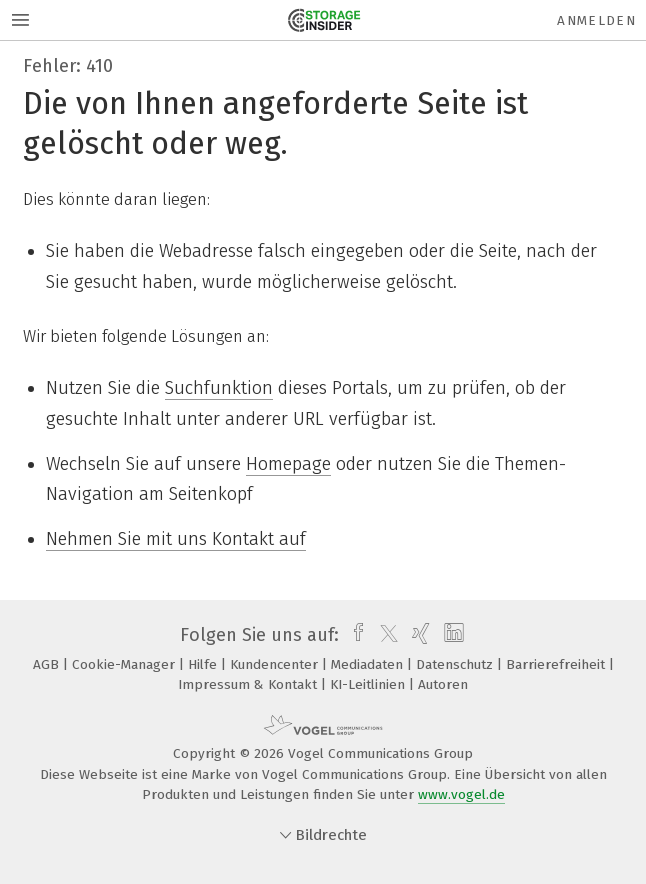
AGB (48, 664)
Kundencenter (276, 664)
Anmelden (596, 20)
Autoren (443, 684)
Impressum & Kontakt (249, 684)
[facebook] (353, 635)
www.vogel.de (461, 794)
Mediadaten (369, 664)
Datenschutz (456, 664)
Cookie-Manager (125, 664)
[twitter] (384, 635)
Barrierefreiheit (557, 664)
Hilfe (204, 664)
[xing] (418, 635)
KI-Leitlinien (369, 684)
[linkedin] (451, 635)
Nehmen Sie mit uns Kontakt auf (176, 539)
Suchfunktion (219, 388)
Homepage (288, 464)
